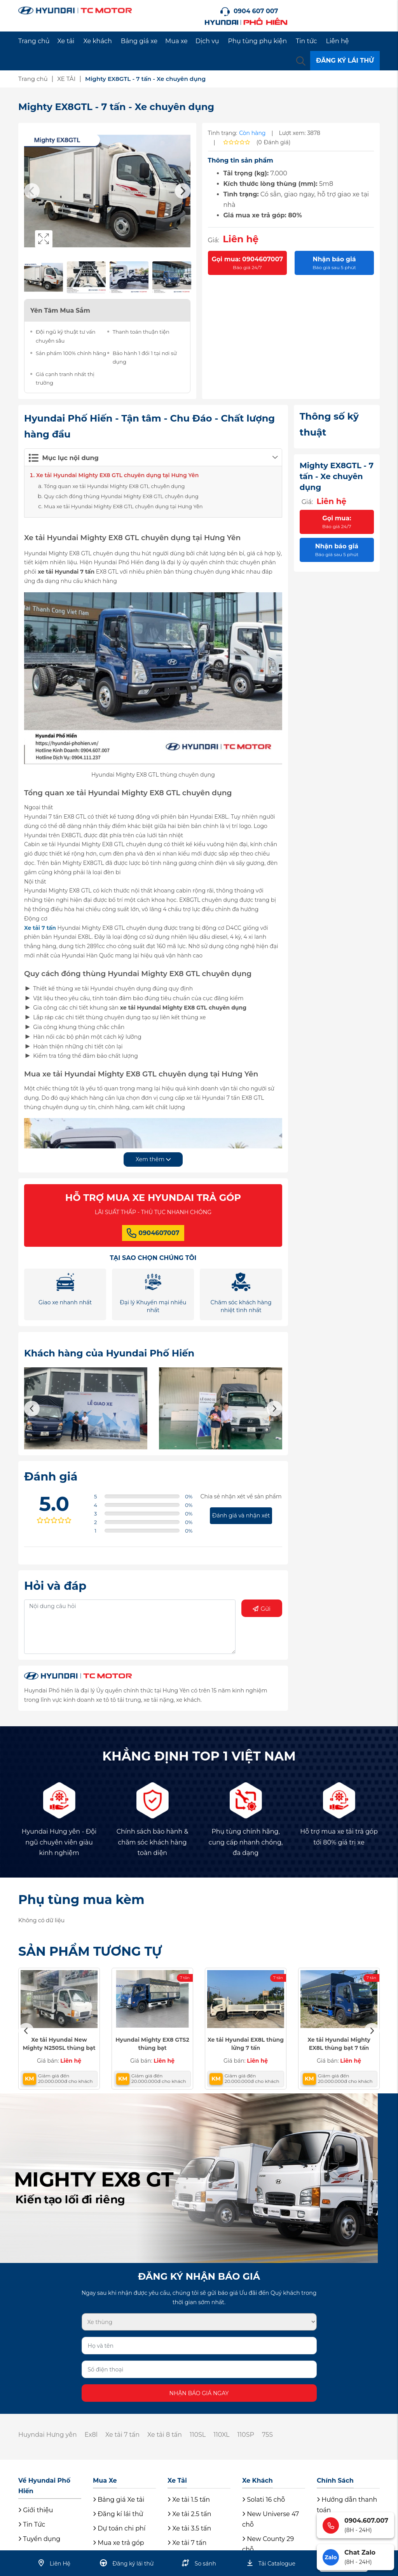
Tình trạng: (222, 133)
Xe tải (66, 41)
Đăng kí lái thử (118, 2514)
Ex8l (91, 2434)
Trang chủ (34, 41)
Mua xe (176, 41)
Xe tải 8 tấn (164, 2434)
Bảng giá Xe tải (118, 2499)
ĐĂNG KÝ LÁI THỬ (345, 60)
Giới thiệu (35, 2510)
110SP (245, 2434)
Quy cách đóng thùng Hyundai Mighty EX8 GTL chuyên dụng (121, 496)
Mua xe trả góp (118, 2542)
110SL (198, 2434)
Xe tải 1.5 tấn (189, 2499)
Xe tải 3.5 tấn (189, 2528)
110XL (221, 2434)
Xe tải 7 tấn (40, 927)
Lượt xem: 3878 (299, 133)
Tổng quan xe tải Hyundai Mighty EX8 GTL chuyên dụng (114, 486)
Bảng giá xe (139, 41)
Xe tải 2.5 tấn (189, 2514)
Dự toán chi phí (119, 2528)
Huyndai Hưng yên (47, 2434)
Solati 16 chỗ (263, 2499)
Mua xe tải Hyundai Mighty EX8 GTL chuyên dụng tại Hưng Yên (123, 506)
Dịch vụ (207, 41)
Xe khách (97, 41)
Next (182, 191)
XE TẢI (66, 78)
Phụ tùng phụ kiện (257, 41)
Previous (32, 191)
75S (267, 2434)
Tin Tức (31, 2524)
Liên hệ (337, 41)
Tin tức (306, 41)
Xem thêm (153, 1159)
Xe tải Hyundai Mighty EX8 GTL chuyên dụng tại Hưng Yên (117, 475)
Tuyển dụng (39, 2539)
